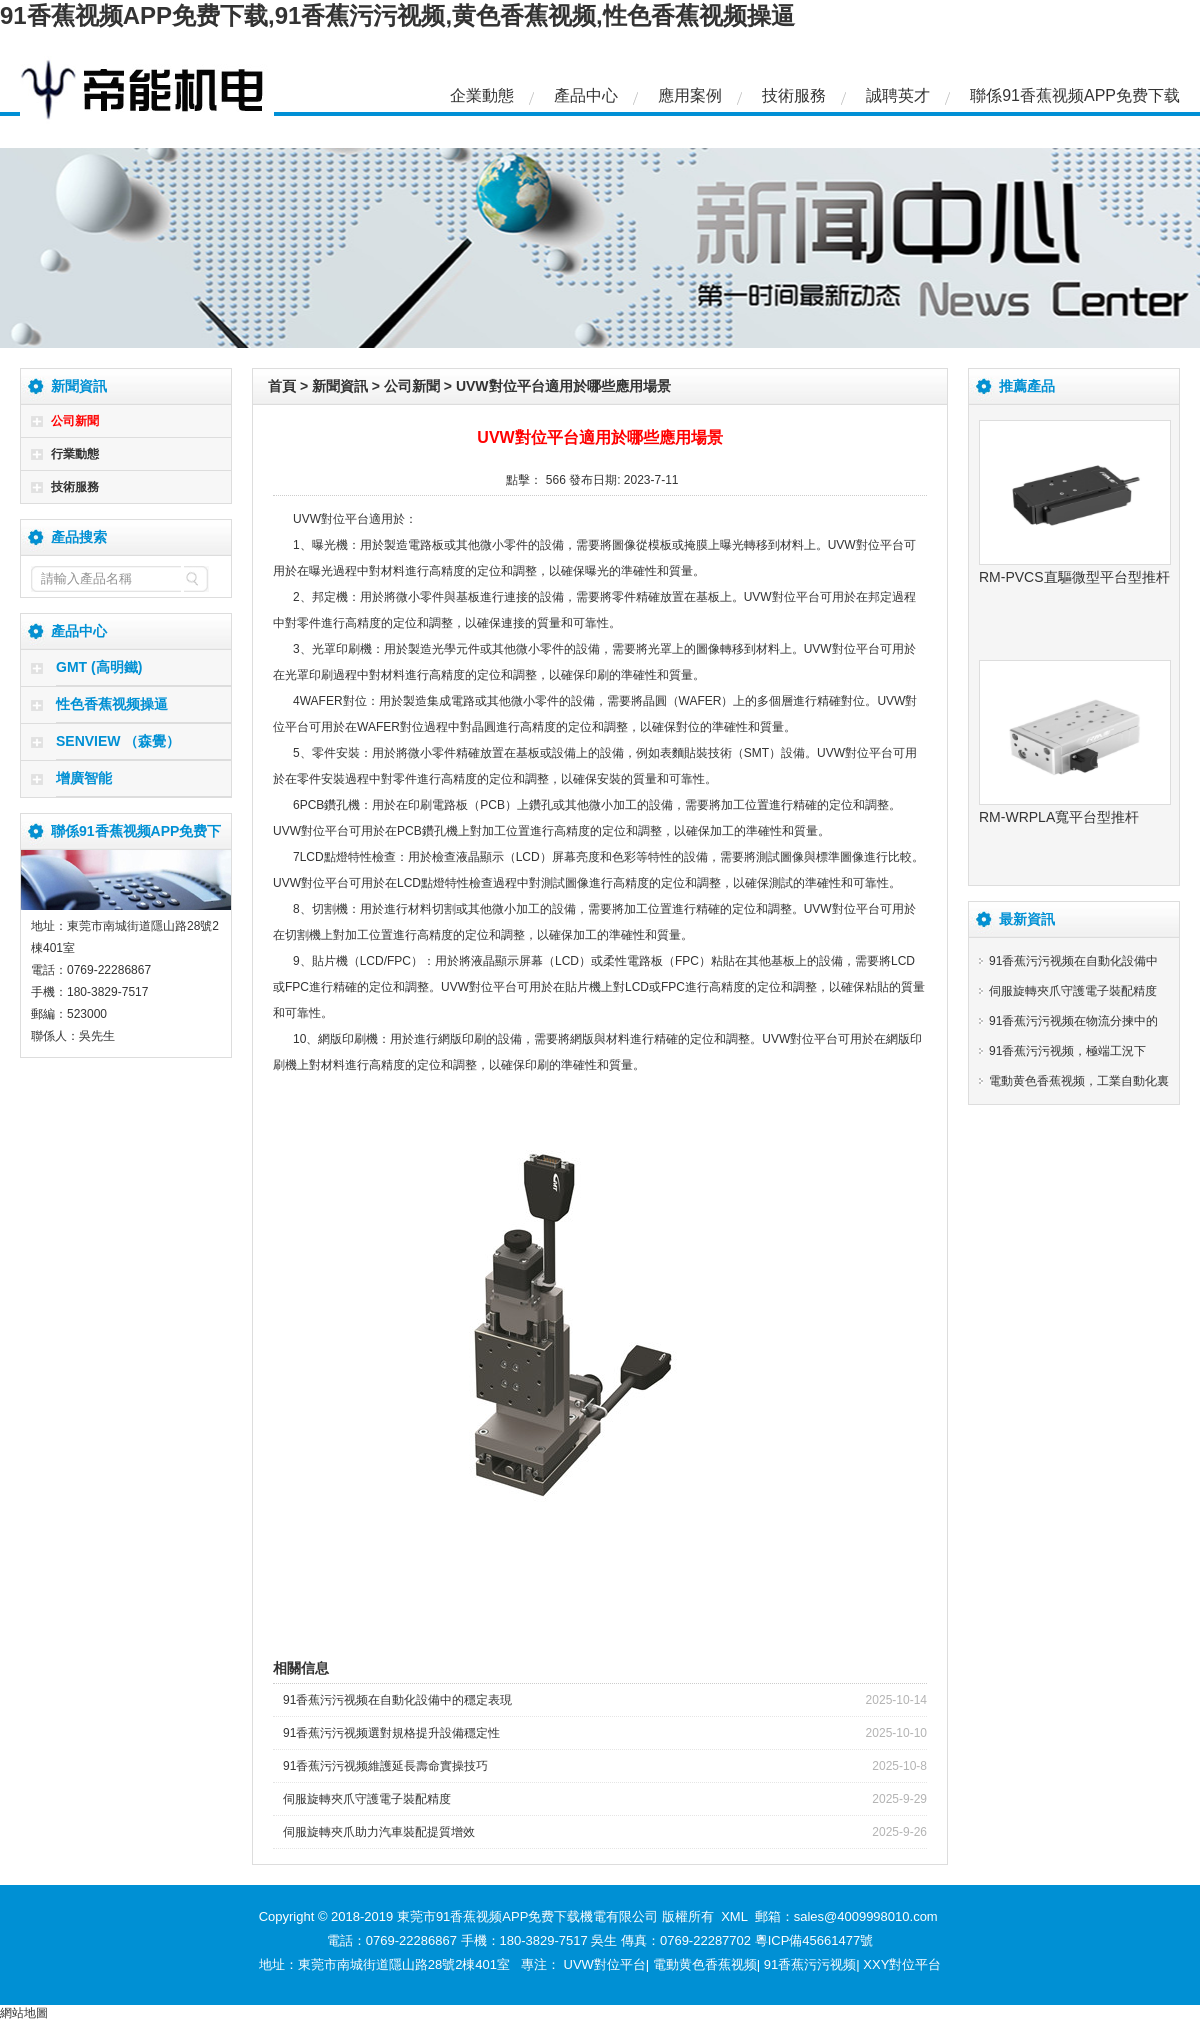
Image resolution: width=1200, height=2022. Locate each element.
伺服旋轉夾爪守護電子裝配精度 (367, 1799)
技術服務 (794, 95)
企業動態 (482, 95)
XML (734, 1916)
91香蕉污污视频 (810, 1964)
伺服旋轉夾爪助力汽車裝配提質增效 (379, 1832)
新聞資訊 (340, 386)
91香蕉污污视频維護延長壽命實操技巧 (385, 1766)
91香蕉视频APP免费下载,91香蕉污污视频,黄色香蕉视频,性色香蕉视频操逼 (397, 15)
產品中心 (586, 95)
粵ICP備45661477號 (814, 1940)
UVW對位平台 (605, 1964)
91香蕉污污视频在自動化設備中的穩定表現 (397, 1700)
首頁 (282, 386)
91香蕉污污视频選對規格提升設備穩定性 (391, 1733)
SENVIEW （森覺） (118, 741)
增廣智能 (84, 778)
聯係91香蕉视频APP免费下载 (1075, 95)
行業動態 (75, 454)
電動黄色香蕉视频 (705, 1964)
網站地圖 (24, 2013)
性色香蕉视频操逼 (112, 704)
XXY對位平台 (902, 1964)
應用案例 (690, 95)
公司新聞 (75, 421)
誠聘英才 (898, 95)
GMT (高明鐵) (99, 667)
